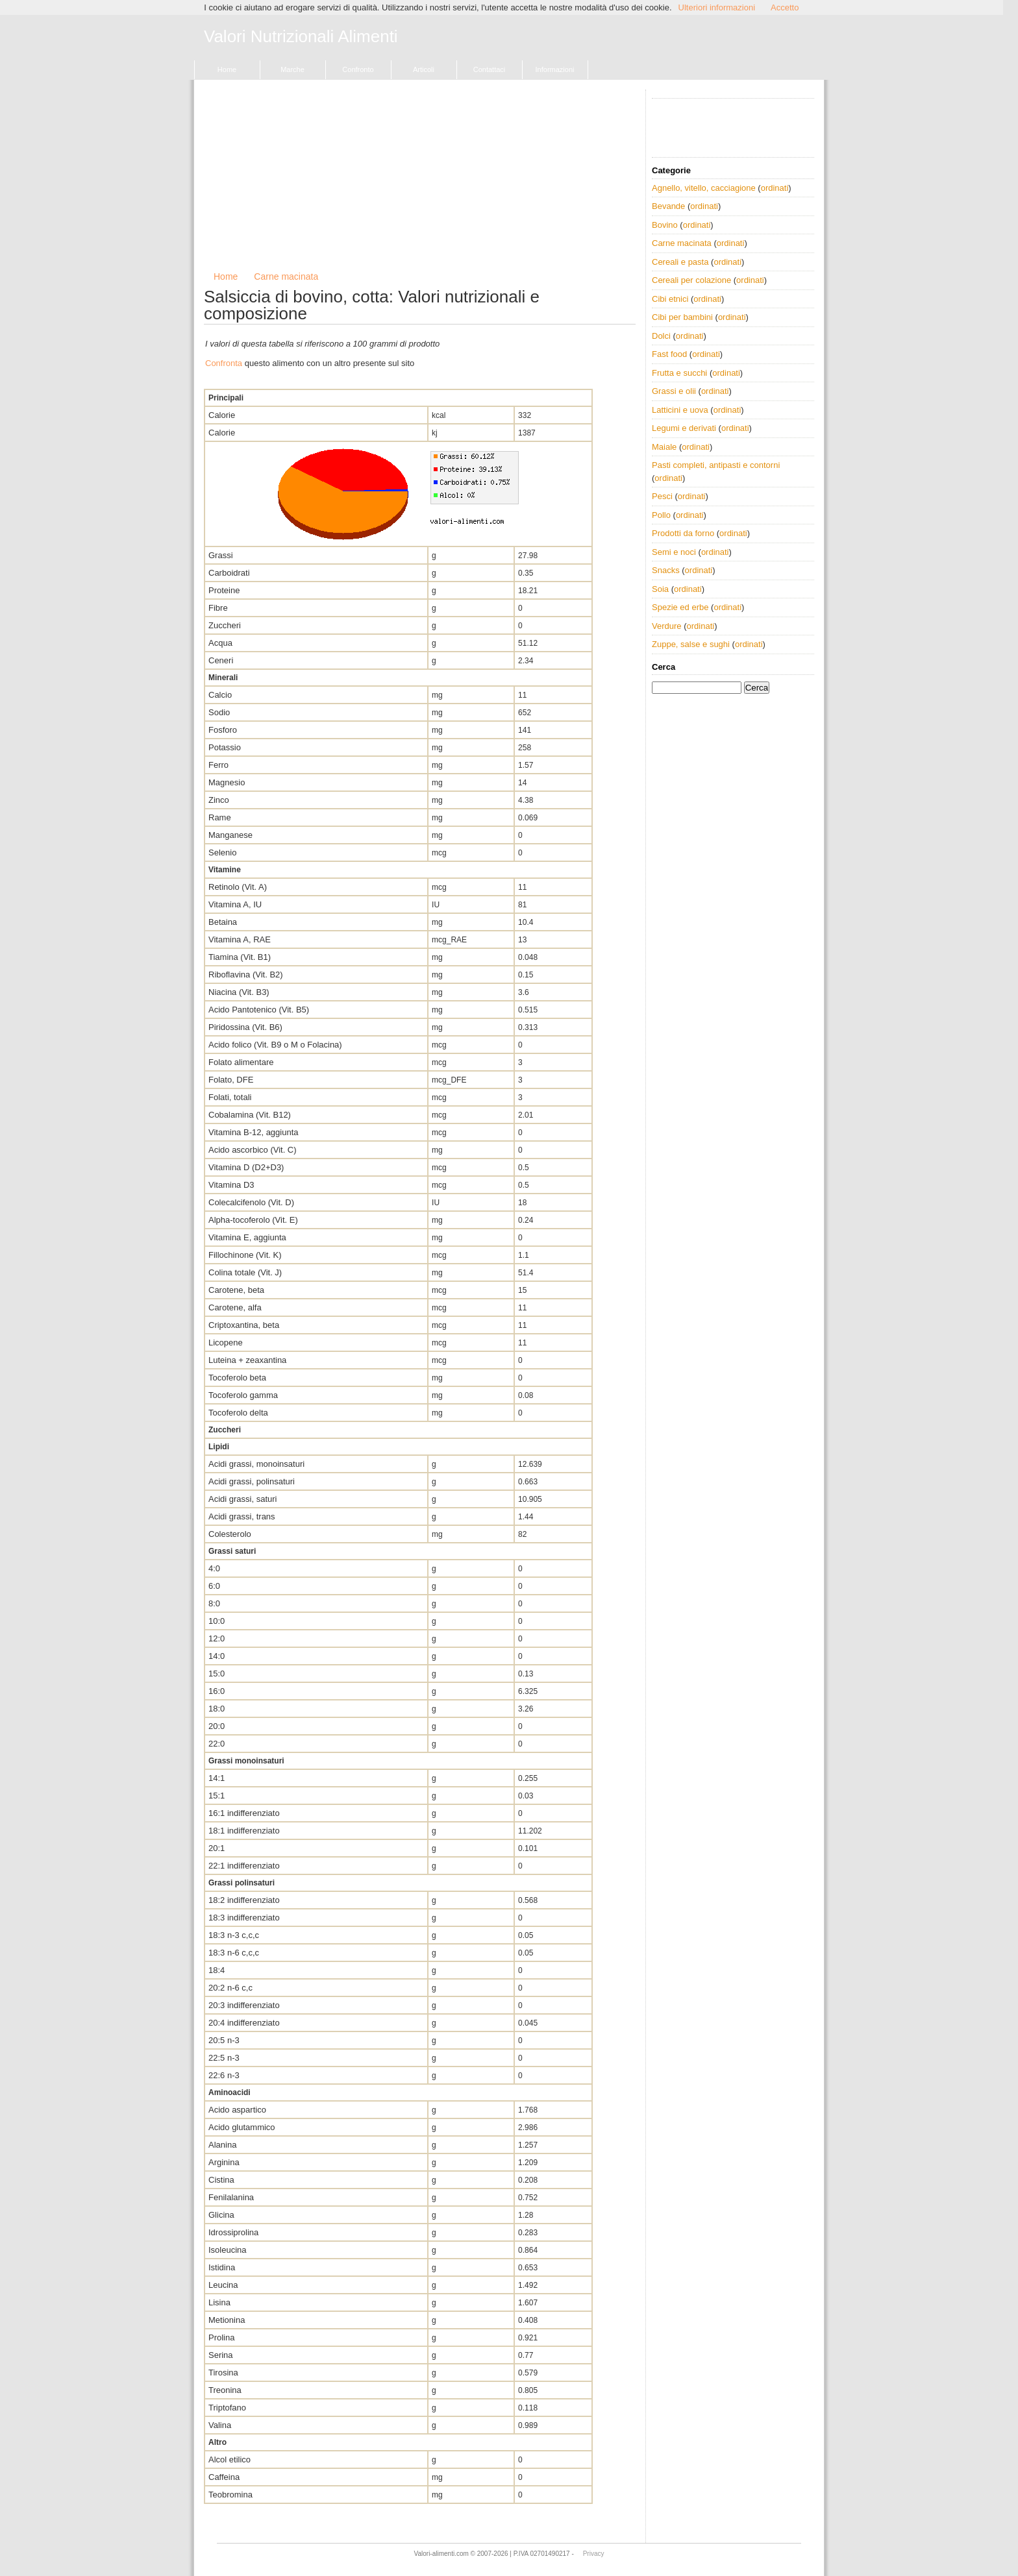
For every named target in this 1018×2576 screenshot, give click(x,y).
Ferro (218, 765)
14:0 (216, 1656)
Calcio (220, 695)
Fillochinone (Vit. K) (244, 1255)
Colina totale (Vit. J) (245, 1272)
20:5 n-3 (224, 2040)
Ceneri (220, 660)
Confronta (223, 363)
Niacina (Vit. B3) (238, 992)
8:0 (214, 1603)
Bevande (668, 206)
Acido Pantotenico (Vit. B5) (258, 1009)
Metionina (226, 2320)
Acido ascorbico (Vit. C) (252, 1150)
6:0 (214, 1586)
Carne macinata (286, 276)
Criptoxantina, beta (243, 1325)
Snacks (666, 570)
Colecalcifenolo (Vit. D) (251, 1202)
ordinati (775, 188)
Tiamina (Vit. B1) (239, 957)
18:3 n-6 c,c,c (233, 1952)
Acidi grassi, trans (241, 1516)
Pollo (661, 515)
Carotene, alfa (235, 1307)
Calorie (221, 415)
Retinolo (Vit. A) (237, 887)
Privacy (593, 2553)
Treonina (225, 2390)
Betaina (222, 922)
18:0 (216, 1708)
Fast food (669, 354)
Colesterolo (229, 1534)
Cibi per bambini (682, 317)
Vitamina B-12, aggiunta (253, 1132)
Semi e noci (674, 552)
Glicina (221, 2215)
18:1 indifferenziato (244, 1830)
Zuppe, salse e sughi (691, 644)
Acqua (220, 643)
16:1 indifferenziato (244, 1813)
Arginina (224, 2162)
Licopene (225, 1342)
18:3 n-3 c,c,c (233, 1935)
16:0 (216, 1691)
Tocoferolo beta (237, 1377)
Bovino (665, 225)
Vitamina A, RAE (239, 939)
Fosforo (222, 730)
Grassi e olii (674, 391)
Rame (219, 817)
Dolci (661, 336)
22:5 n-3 (224, 2058)
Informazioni (555, 69)
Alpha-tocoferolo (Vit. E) (253, 1220)
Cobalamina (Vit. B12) (249, 1115)
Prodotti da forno (683, 533)
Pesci (662, 496)
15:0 (216, 1673)
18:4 (216, 1970)
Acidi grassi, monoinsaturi (256, 1464)
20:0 (216, 1726)
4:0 (214, 1568)
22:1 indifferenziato (244, 1866)
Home (226, 69)
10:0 (216, 1621)
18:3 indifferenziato (244, 1917)
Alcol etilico (229, 2459)
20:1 (216, 1848)
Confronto (357, 69)
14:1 (216, 1778)
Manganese (230, 835)
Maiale (664, 447)
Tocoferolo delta (238, 1412)
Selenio (222, 852)
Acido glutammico (241, 2127)
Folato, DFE (230, 1080)
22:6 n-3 (224, 2075)
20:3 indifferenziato (244, 2005)
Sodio (219, 712)
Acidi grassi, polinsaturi (251, 1481)
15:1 (216, 1795)
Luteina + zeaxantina (247, 1360)
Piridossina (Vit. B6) (245, 1027)
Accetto (785, 7)
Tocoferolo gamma (243, 1395)
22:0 (216, 1743)
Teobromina (230, 2494)
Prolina (221, 2337)
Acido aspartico (237, 2110)
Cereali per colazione (691, 280)
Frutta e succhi (679, 373)
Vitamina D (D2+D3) (246, 1167)
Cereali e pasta (680, 262)
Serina (220, 2355)
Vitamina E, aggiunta (247, 1237)
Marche (292, 69)
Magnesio (226, 782)
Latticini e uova (680, 410)
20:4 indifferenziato (244, 2023)
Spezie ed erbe (680, 607)
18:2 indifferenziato (244, 1900)
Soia (660, 589)
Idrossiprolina (233, 2232)
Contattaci (489, 69)
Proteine (224, 590)
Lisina (219, 2302)
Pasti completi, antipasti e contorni (716, 465)
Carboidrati (229, 573)
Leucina (223, 2285)
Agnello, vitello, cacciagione (704, 188)
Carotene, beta (236, 1290)
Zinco (218, 800)
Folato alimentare (240, 1062)
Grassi (220, 555)
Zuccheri (224, 625)
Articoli (423, 69)
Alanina (222, 2145)
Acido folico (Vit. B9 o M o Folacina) (275, 1044)
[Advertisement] (420, 180)
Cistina (221, 2180)
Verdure (667, 626)
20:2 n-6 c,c (230, 1988)
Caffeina (224, 2477)
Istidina (221, 2267)
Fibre (218, 608)
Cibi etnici (670, 299)
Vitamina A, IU (235, 904)
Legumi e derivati (684, 428)
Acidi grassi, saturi (242, 1499)
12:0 (216, 1638)
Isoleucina (227, 2250)
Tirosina (223, 2372)
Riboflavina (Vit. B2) (245, 974)
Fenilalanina (231, 2197)
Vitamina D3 (231, 1185)
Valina (219, 2425)
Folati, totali (229, 1097)
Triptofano (227, 2407)
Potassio (224, 747)
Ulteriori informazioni (716, 7)
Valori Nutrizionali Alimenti (301, 37)
